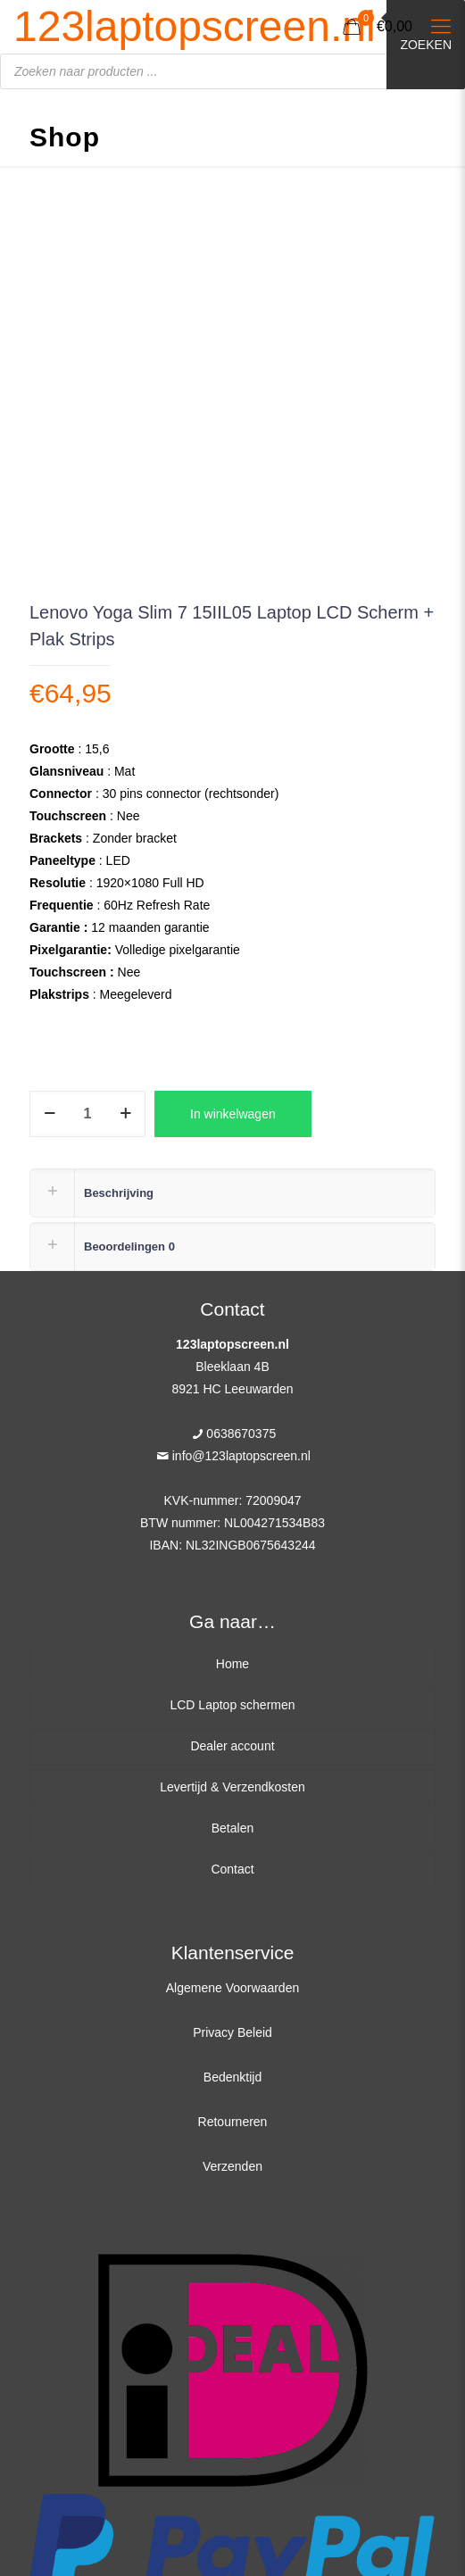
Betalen (232, 1828)
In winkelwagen (233, 1114)
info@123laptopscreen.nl (241, 1456)
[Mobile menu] (441, 27)
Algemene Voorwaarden (232, 1988)
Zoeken (426, 44)
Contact (232, 1869)
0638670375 (241, 1433)
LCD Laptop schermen (232, 1705)
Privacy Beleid (232, 2032)
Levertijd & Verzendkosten (232, 1787)
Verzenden (232, 2166)
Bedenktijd (232, 2077)
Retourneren (233, 2122)
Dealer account (232, 1746)
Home (232, 1664)
